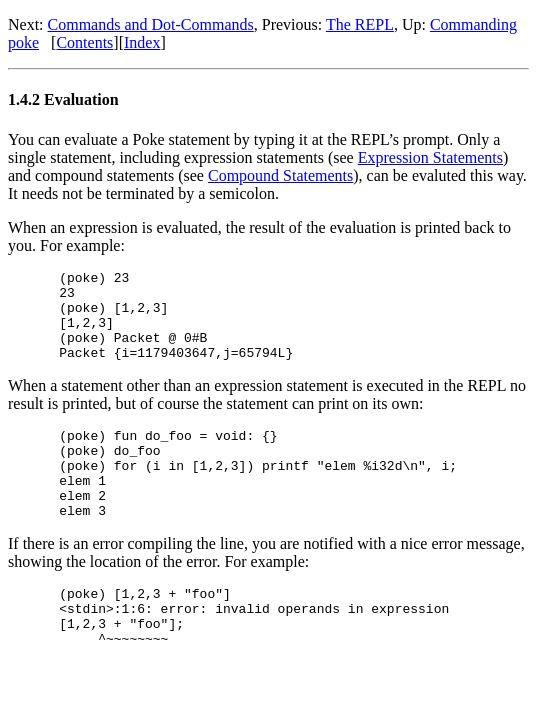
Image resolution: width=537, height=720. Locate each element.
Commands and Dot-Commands (151, 24)
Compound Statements (280, 175)
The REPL (360, 24)
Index (142, 42)
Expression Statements (430, 157)
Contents (84, 42)
